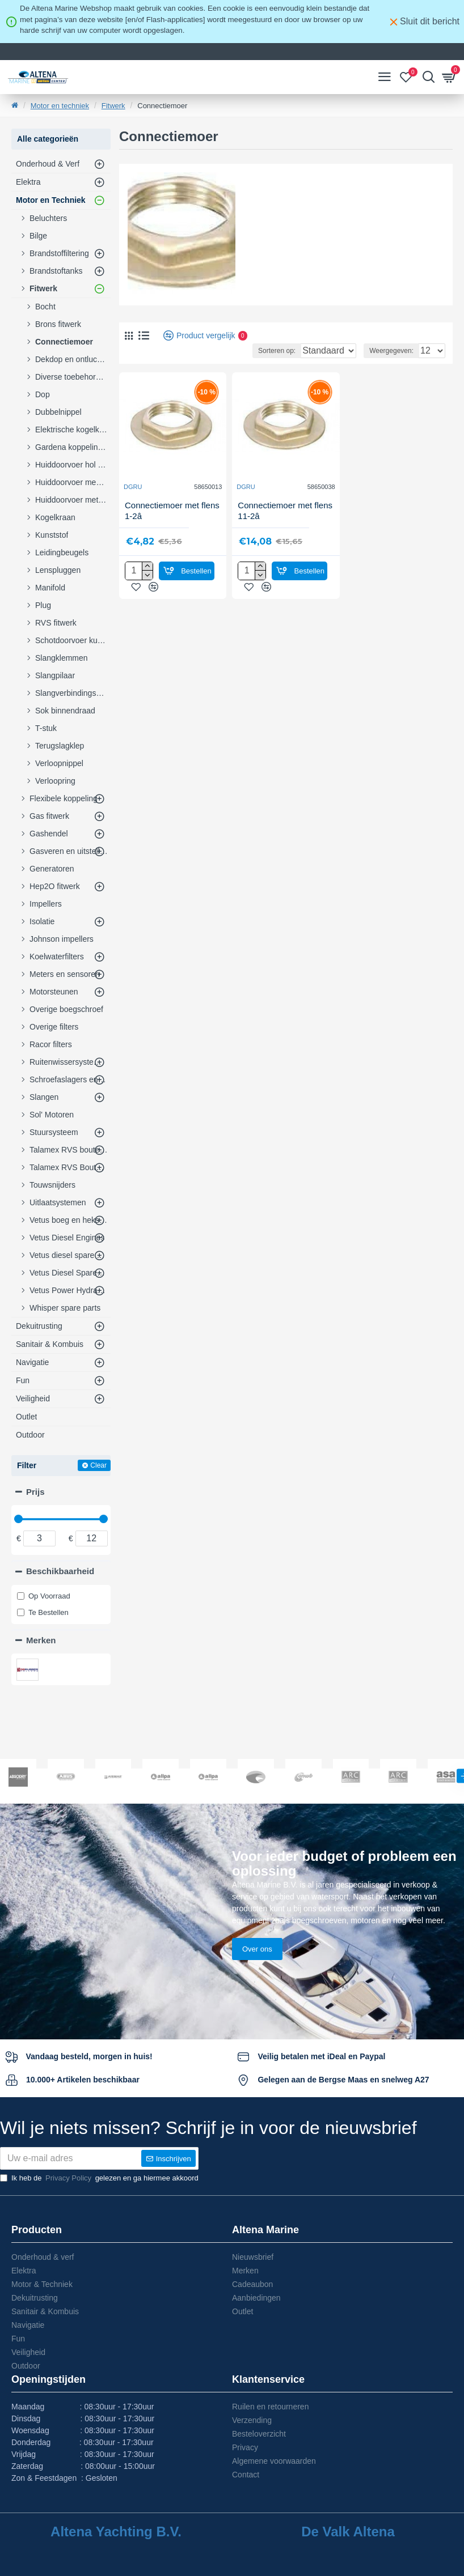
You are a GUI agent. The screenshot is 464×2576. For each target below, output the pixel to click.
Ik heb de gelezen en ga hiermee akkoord (99, 2178)
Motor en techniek (60, 105)
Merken (41, 1640)
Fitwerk (113, 105)
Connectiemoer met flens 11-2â (285, 510)
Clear (98, 1465)
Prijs (35, 1492)
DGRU (133, 486)
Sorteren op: (237, 351)
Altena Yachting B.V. (116, 2531)
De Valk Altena (348, 2531)
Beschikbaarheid (60, 1571)
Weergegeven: (391, 351)
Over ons (257, 1903)
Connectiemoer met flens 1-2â (172, 510)
